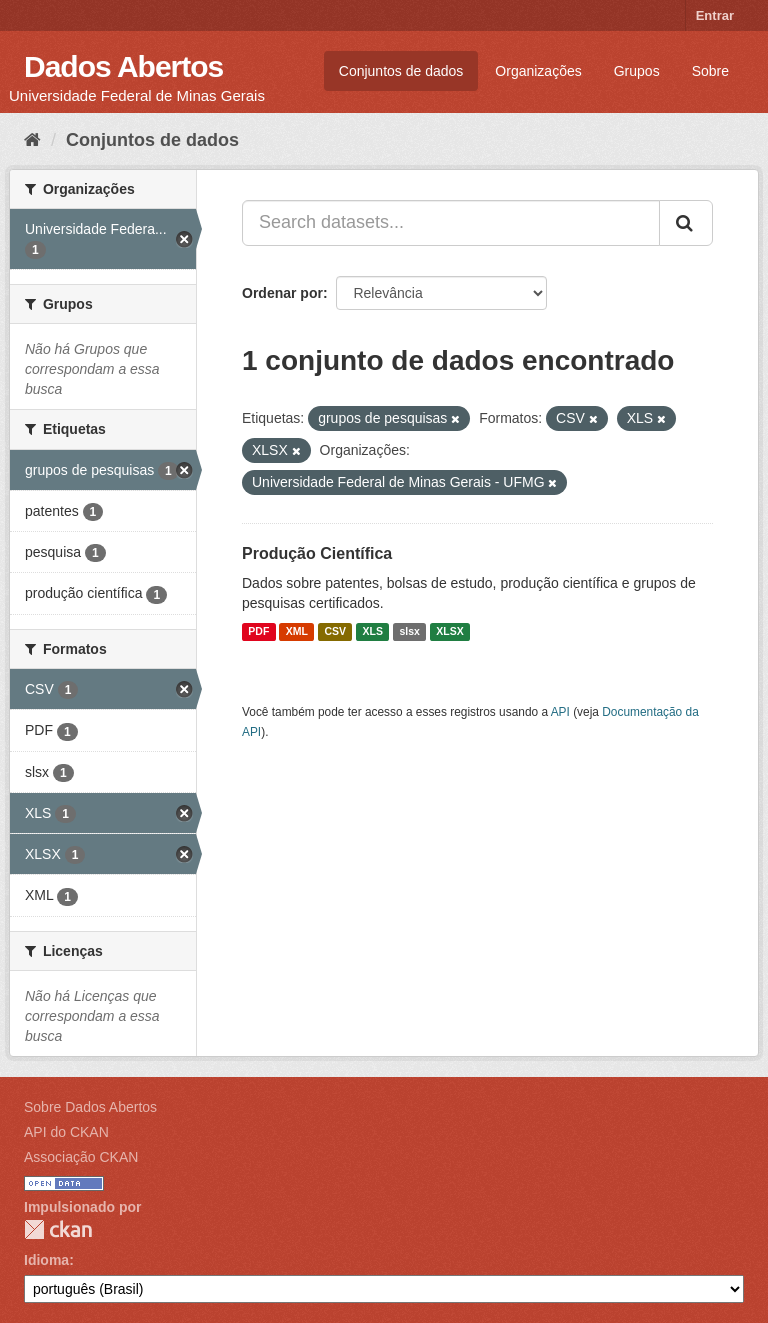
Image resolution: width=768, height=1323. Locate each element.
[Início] (32, 140)
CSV (335, 632)
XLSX (449, 632)
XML (297, 632)
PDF (258, 632)
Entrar (715, 15)
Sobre (710, 71)
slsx (409, 632)
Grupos (637, 71)
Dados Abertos (123, 66)
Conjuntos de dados (401, 71)
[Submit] (686, 223)
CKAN (58, 1229)
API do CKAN (66, 1132)
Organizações (538, 71)
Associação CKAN (81, 1157)
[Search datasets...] (451, 223)
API (560, 712)
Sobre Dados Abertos (90, 1107)
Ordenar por (282, 293)
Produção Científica (317, 553)
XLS (373, 632)
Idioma (46, 1260)
